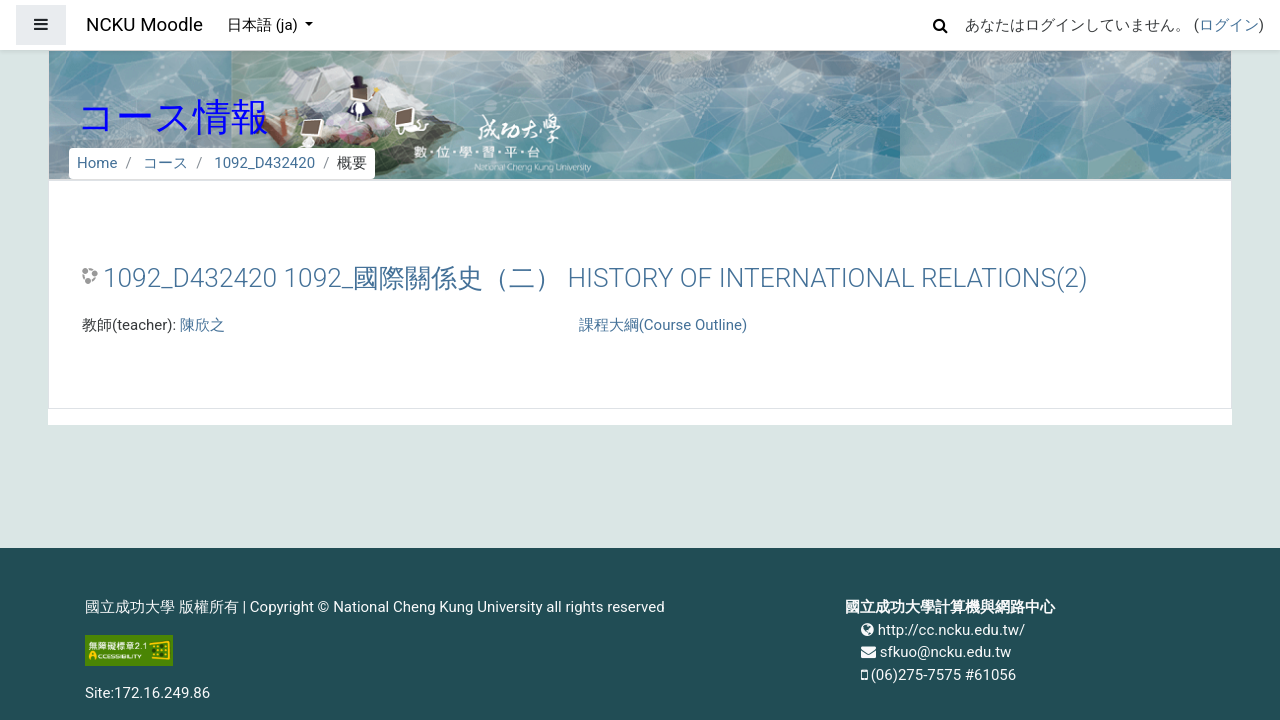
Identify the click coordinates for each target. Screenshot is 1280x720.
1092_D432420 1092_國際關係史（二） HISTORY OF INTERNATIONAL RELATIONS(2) (595, 278)
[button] (941, 22)
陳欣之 (202, 325)
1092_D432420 (264, 163)
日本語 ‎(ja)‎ (264, 25)
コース (165, 163)
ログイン (1229, 25)
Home (97, 163)
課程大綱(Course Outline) (663, 325)
